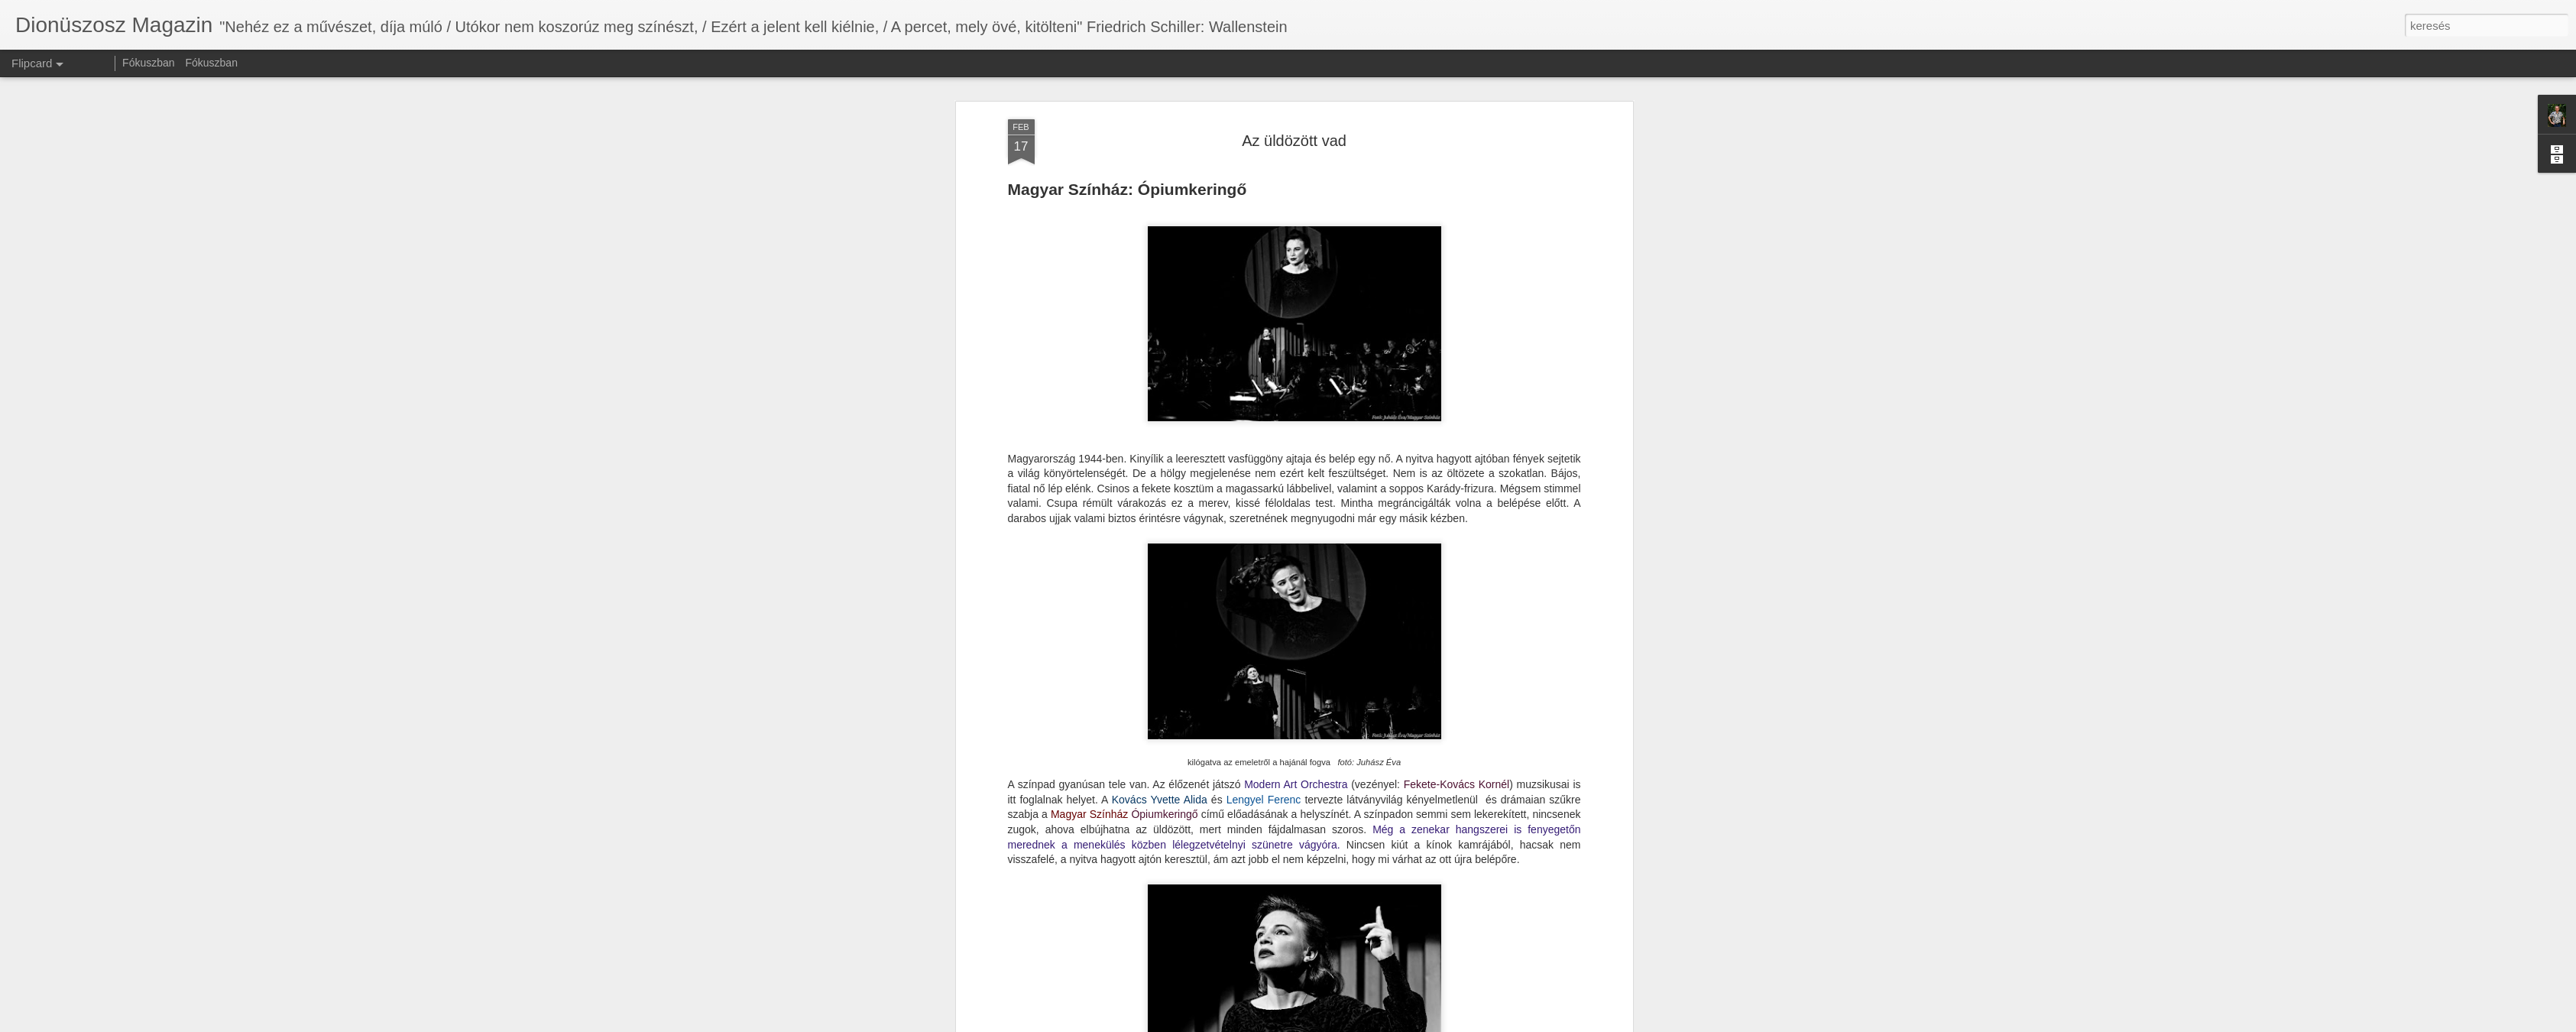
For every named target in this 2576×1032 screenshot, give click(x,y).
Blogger (1328, 1023)
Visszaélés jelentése (1385, 1023)
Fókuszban (148, 63)
